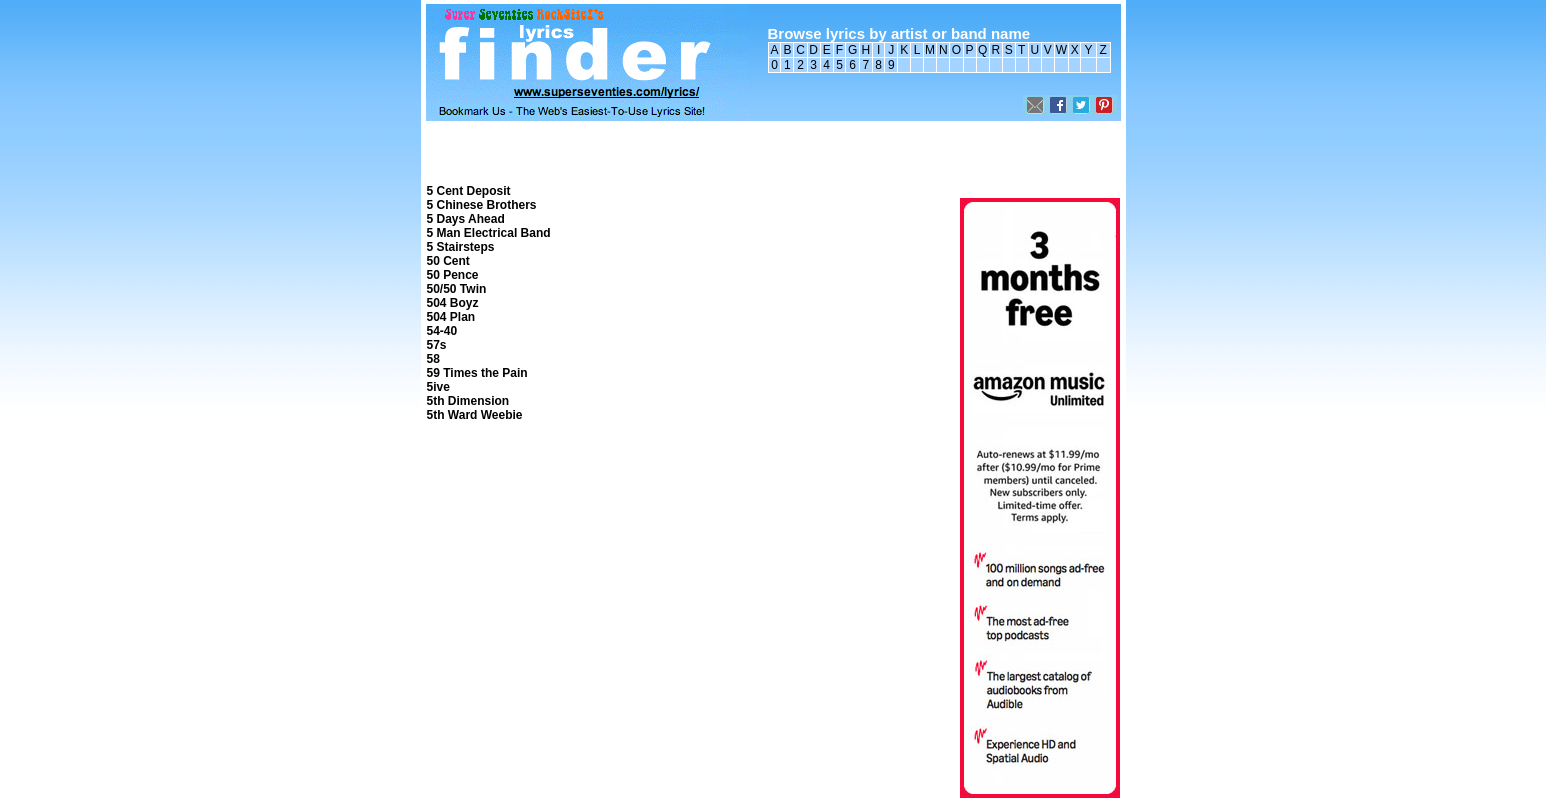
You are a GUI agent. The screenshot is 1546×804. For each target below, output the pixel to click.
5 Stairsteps (461, 247)
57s (437, 345)
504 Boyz (453, 303)
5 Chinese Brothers (482, 205)
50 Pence (453, 275)
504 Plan (451, 317)
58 (433, 359)
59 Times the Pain (477, 373)
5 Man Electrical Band (489, 233)
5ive (438, 387)
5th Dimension (468, 401)
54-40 (442, 331)
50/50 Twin (457, 289)
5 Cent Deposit (469, 191)
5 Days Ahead (466, 219)
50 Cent (448, 261)
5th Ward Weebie (475, 415)
